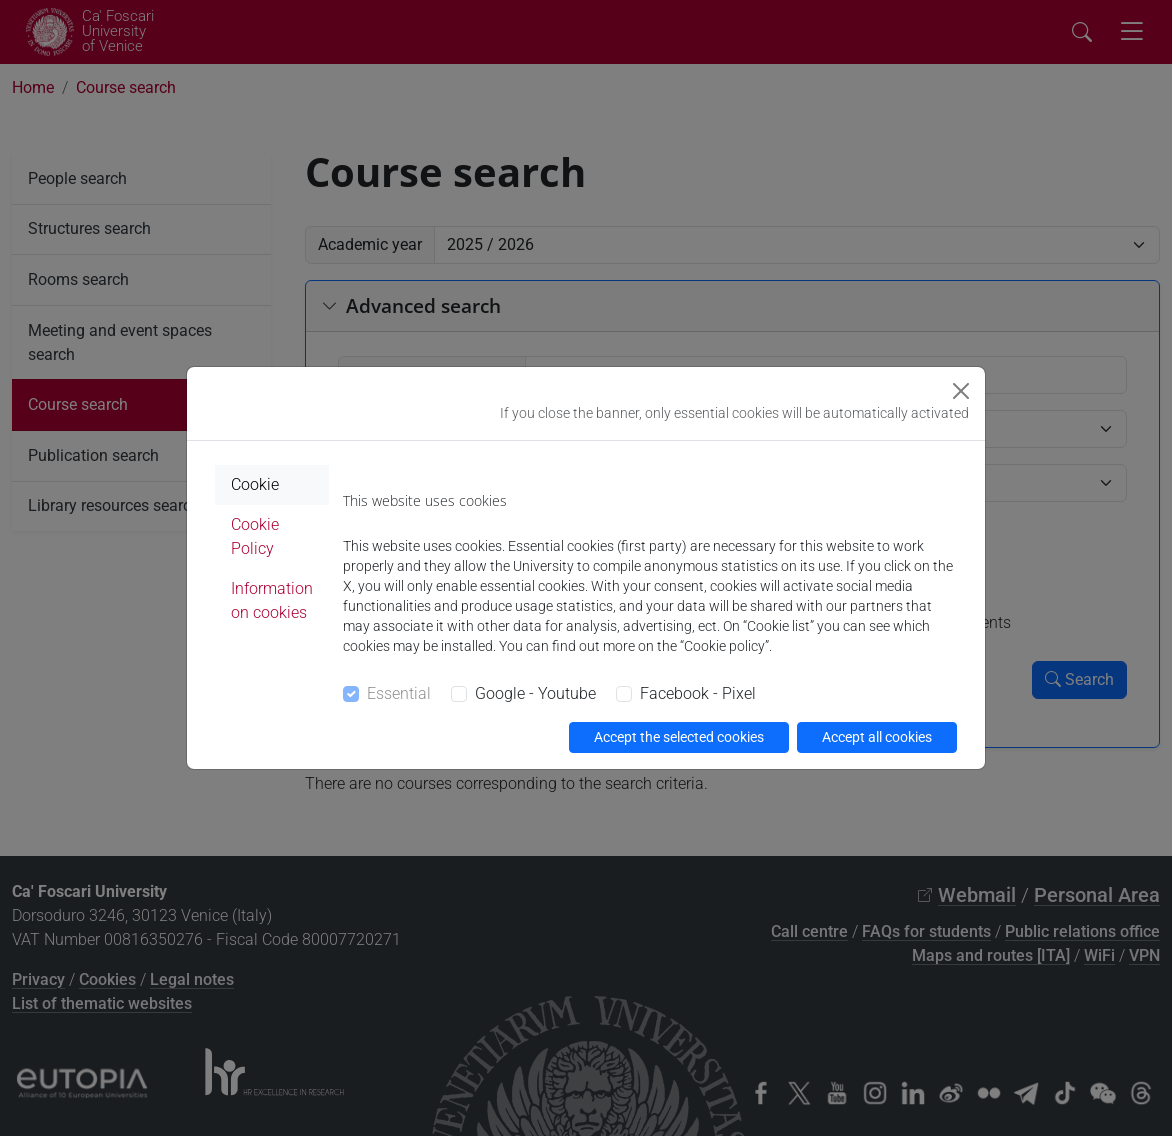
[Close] (961, 391)
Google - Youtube (535, 693)
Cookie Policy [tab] (255, 536)
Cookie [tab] (255, 484)
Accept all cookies (877, 737)
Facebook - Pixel (698, 693)
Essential (399, 693)
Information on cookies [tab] (272, 600)
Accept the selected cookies (679, 737)
